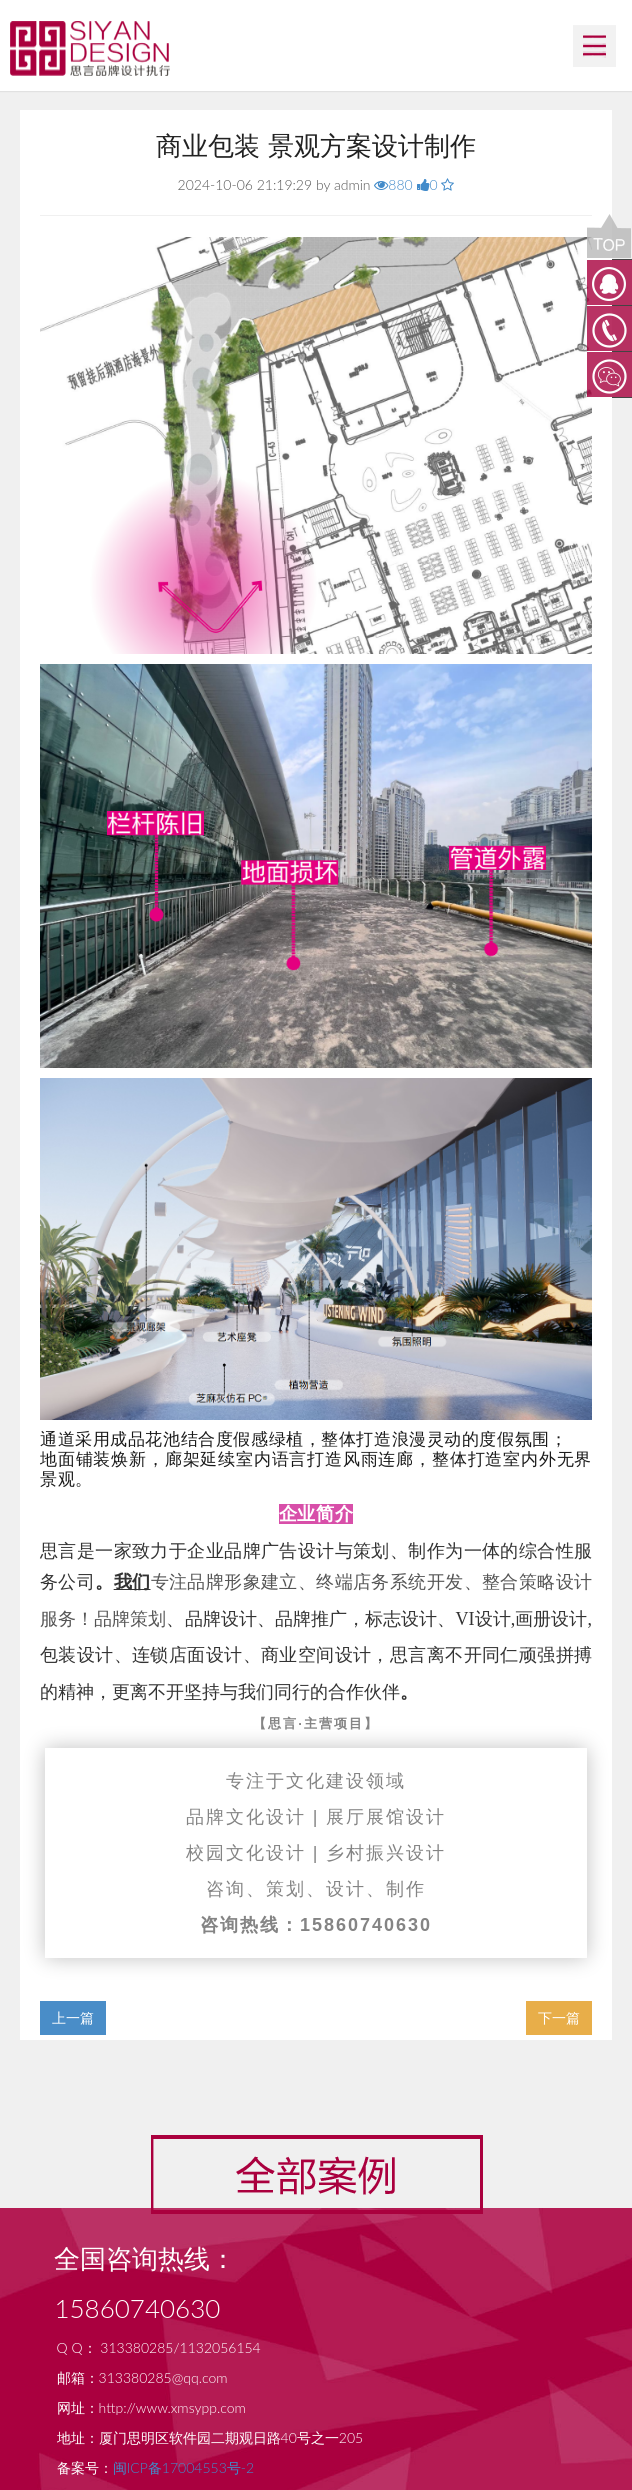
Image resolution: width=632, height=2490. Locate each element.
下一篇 (559, 2017)
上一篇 (73, 2017)
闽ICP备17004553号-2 (183, 2467)
